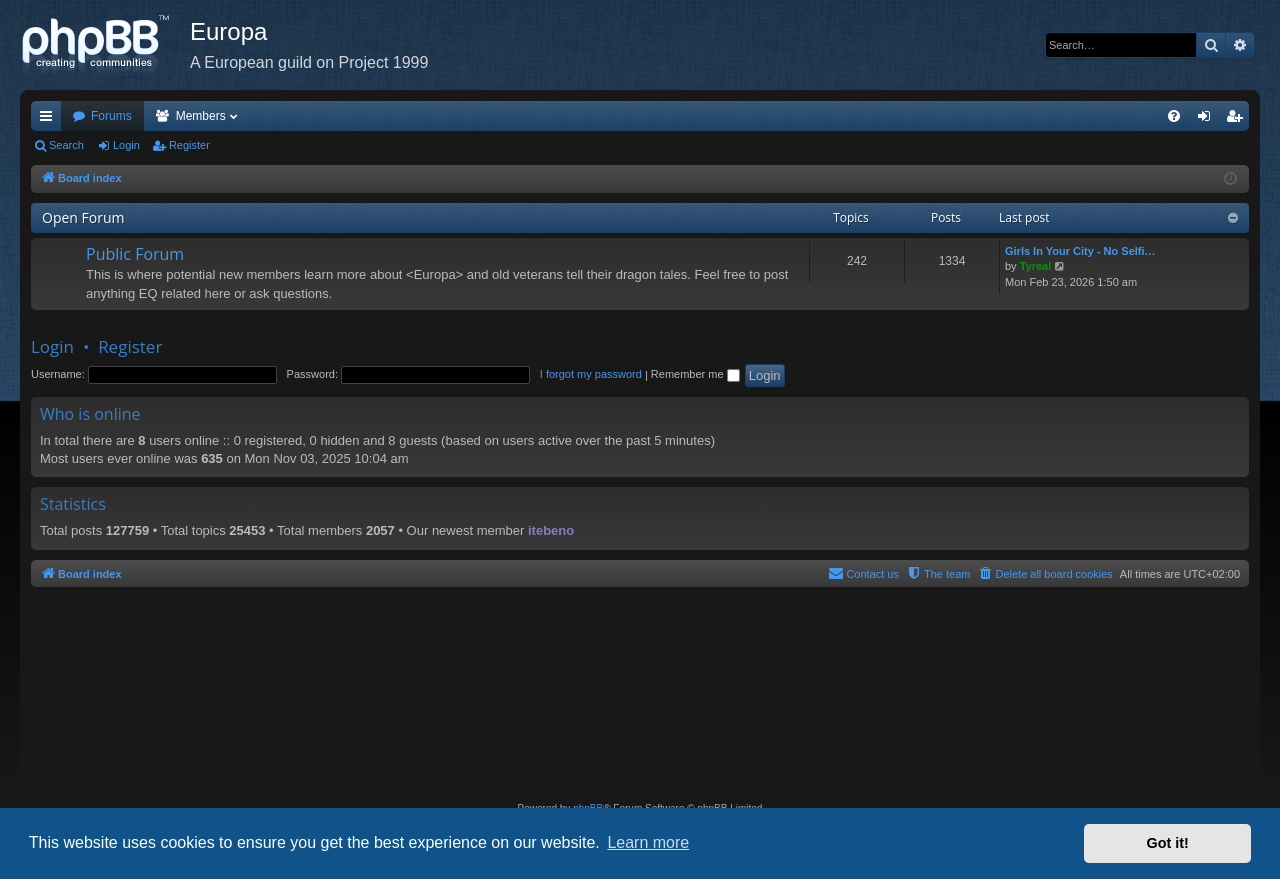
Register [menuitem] (1238, 120)
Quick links (50, 120)
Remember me (695, 374)
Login (126, 145)
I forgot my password (591, 374)
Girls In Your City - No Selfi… (1080, 251)
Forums (111, 116)
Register (189, 145)
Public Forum (135, 254)
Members (201, 116)
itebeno (551, 530)
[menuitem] (1174, 116)
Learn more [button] (648, 842)
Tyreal (1036, 266)
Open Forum (83, 217)
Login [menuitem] (1208, 120)
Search (66, 145)
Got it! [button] (1168, 843)
